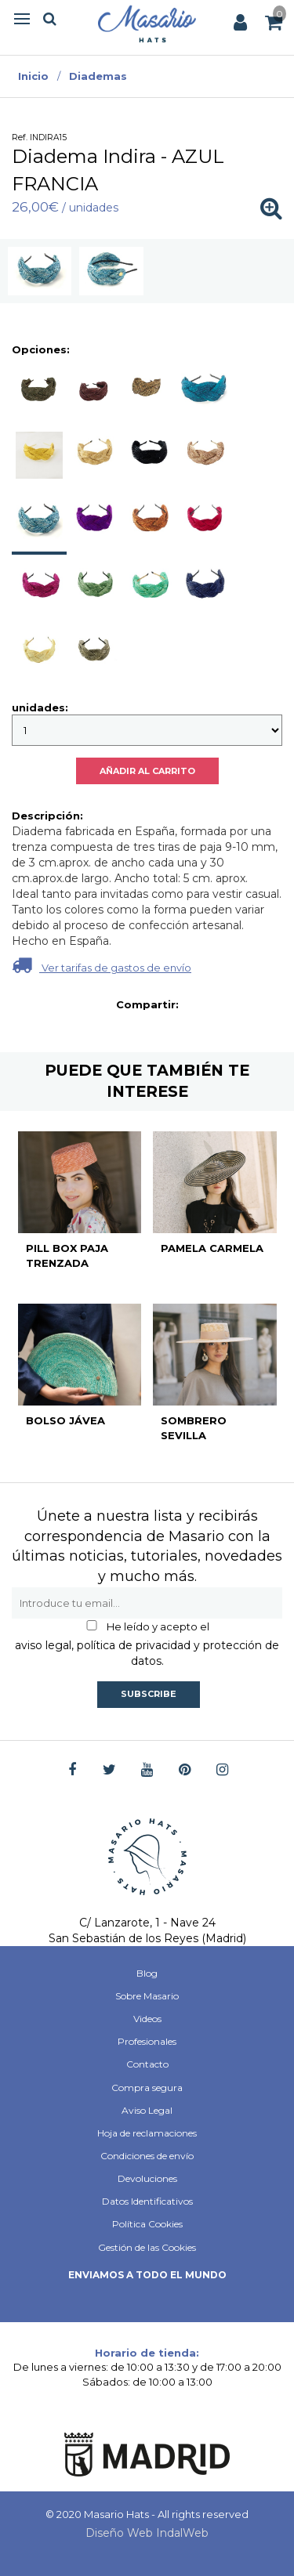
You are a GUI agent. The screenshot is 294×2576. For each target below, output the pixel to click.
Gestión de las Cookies (147, 2247)
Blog (147, 1973)
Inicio (33, 76)
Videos (147, 2018)
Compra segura (147, 2087)
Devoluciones (147, 2178)
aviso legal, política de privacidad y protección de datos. (147, 1653)
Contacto (147, 2064)
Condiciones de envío (147, 2156)
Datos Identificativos (147, 2201)
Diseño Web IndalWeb (147, 2533)
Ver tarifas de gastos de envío (101, 965)
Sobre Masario (147, 1996)
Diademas (98, 76)
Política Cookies (147, 2224)
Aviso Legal (147, 2110)
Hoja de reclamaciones (147, 2133)
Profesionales (147, 2041)
